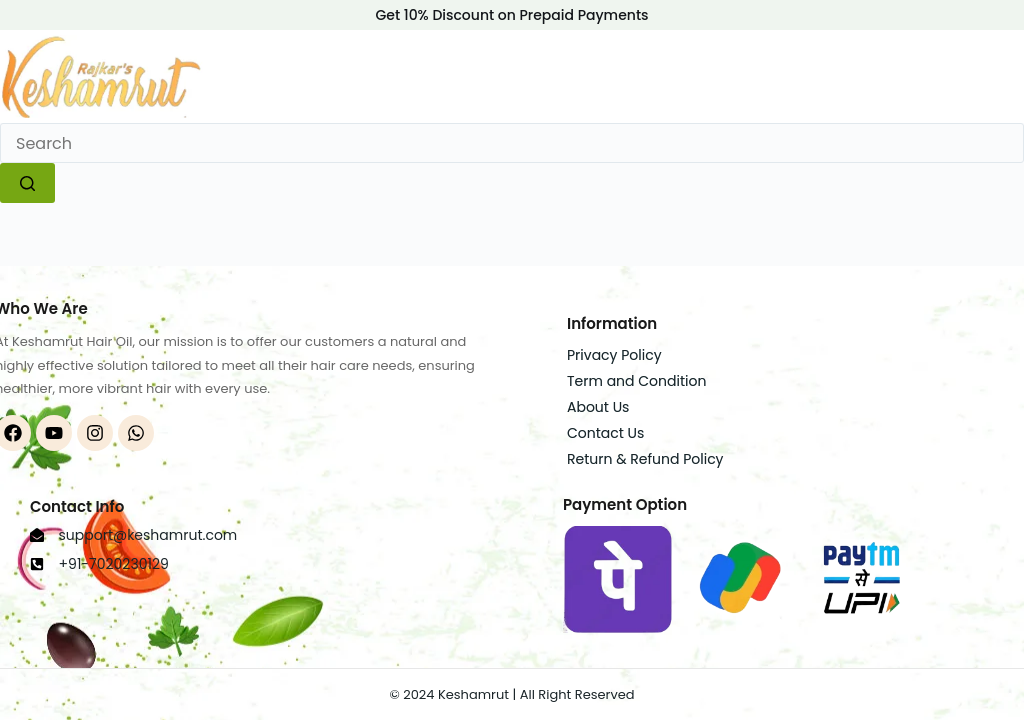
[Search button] (27, 183)
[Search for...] (512, 143)
